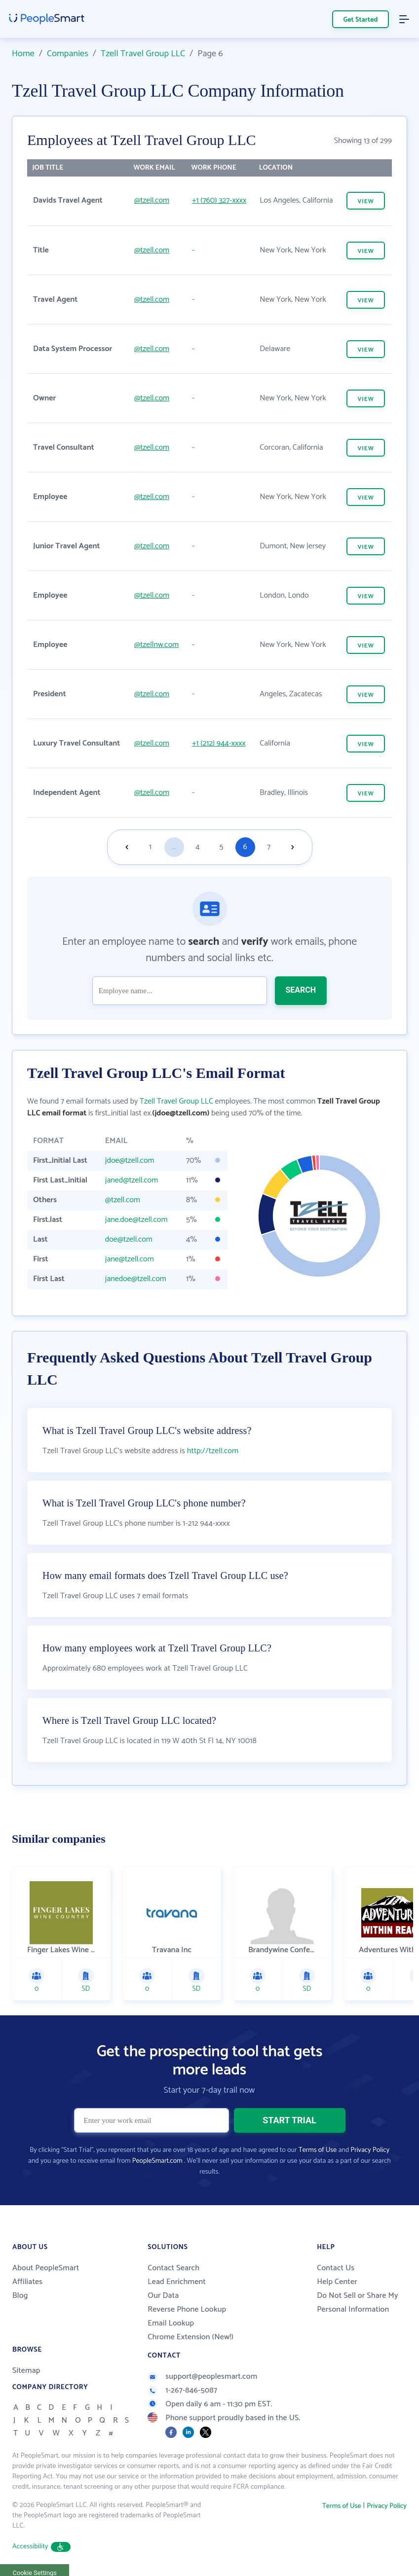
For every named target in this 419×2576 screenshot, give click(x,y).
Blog (20, 2295)
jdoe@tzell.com (129, 1160)
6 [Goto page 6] (245, 847)
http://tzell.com (213, 1451)
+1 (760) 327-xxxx (219, 200)
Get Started (360, 20)
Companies (67, 53)
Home (23, 53)
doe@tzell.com (128, 1239)
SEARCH (301, 990)
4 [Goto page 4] (197, 847)
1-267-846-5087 (182, 2390)
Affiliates (27, 2282)
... (174, 847)
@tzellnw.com (156, 644)
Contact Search (173, 2268)
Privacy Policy (369, 2150)
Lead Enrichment (177, 2282)
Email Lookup (171, 2323)
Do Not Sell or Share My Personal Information (357, 2302)
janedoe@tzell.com (135, 1279)
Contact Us (335, 2268)
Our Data (163, 2295)
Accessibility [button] (41, 2546)
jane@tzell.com (129, 1259)
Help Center (337, 2282)
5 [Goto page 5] (222, 847)
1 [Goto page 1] (150, 847)
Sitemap (26, 2370)
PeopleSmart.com (157, 2161)
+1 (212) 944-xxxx (219, 743)
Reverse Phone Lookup (187, 2309)
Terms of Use (318, 2150)
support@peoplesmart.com (202, 2376)
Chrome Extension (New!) (190, 2337)
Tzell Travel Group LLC (143, 53)
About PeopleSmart (45, 2268)
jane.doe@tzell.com (136, 1219)
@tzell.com (151, 200)
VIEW (365, 201)
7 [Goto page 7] (268, 847)
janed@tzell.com (131, 1180)
